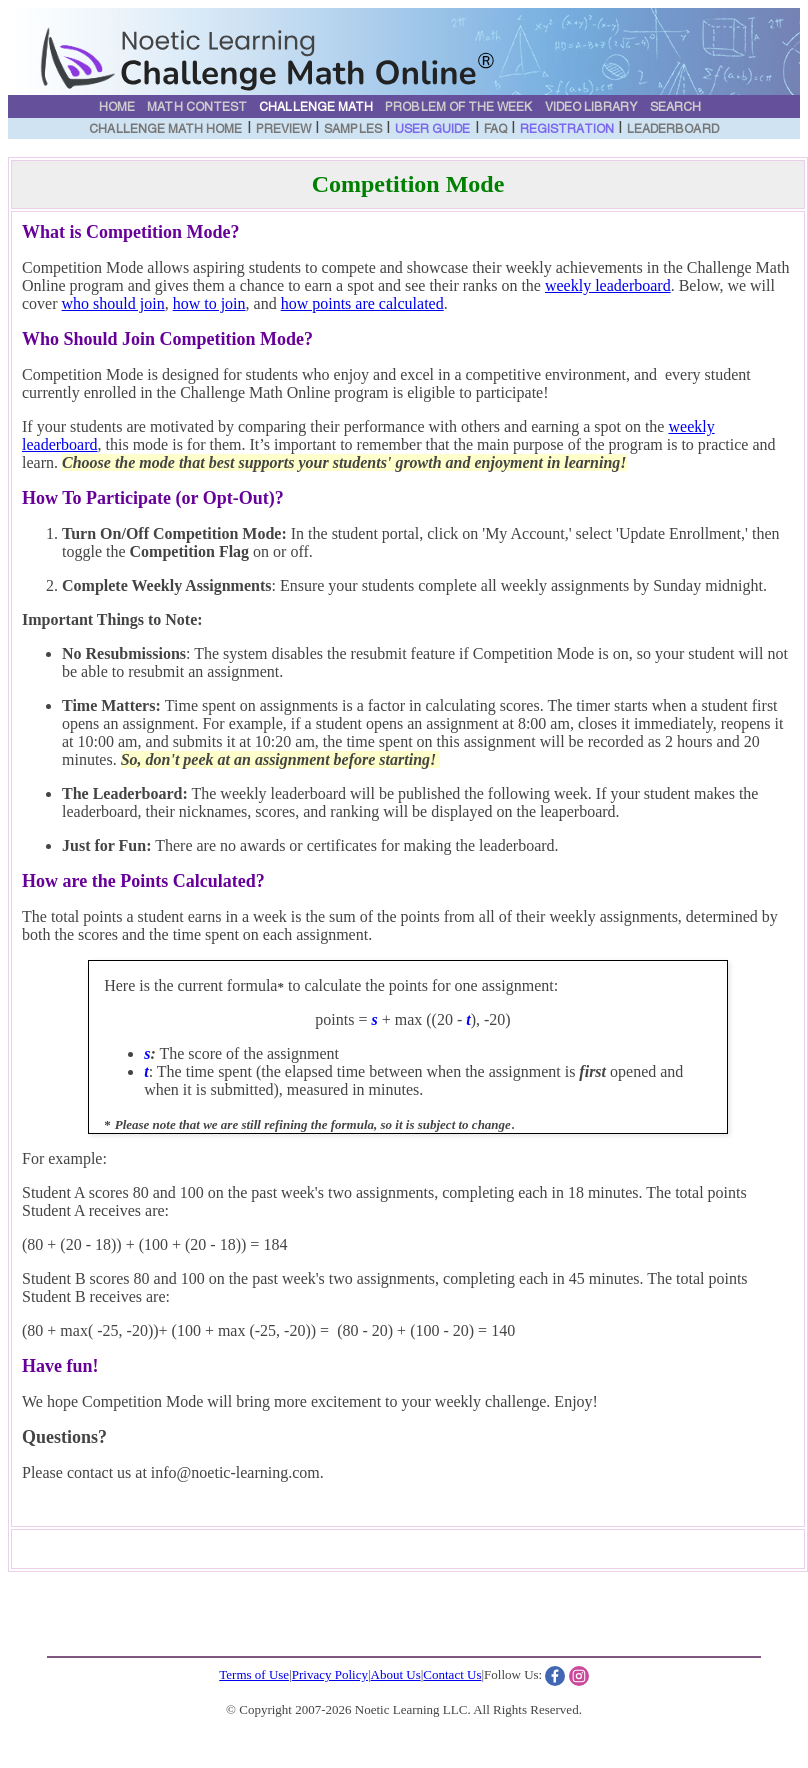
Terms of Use (254, 1674)
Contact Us (452, 1674)
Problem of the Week (458, 108)
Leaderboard (673, 130)
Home (117, 108)
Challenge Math (316, 108)
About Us (396, 1674)
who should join (113, 303)
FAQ (495, 130)
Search (675, 108)
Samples (352, 130)
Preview (283, 130)
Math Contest (197, 108)
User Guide (433, 130)
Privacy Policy (330, 1674)
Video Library (591, 108)
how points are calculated (362, 303)
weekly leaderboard (608, 285)
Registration (567, 130)
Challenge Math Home (165, 130)
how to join (209, 303)
